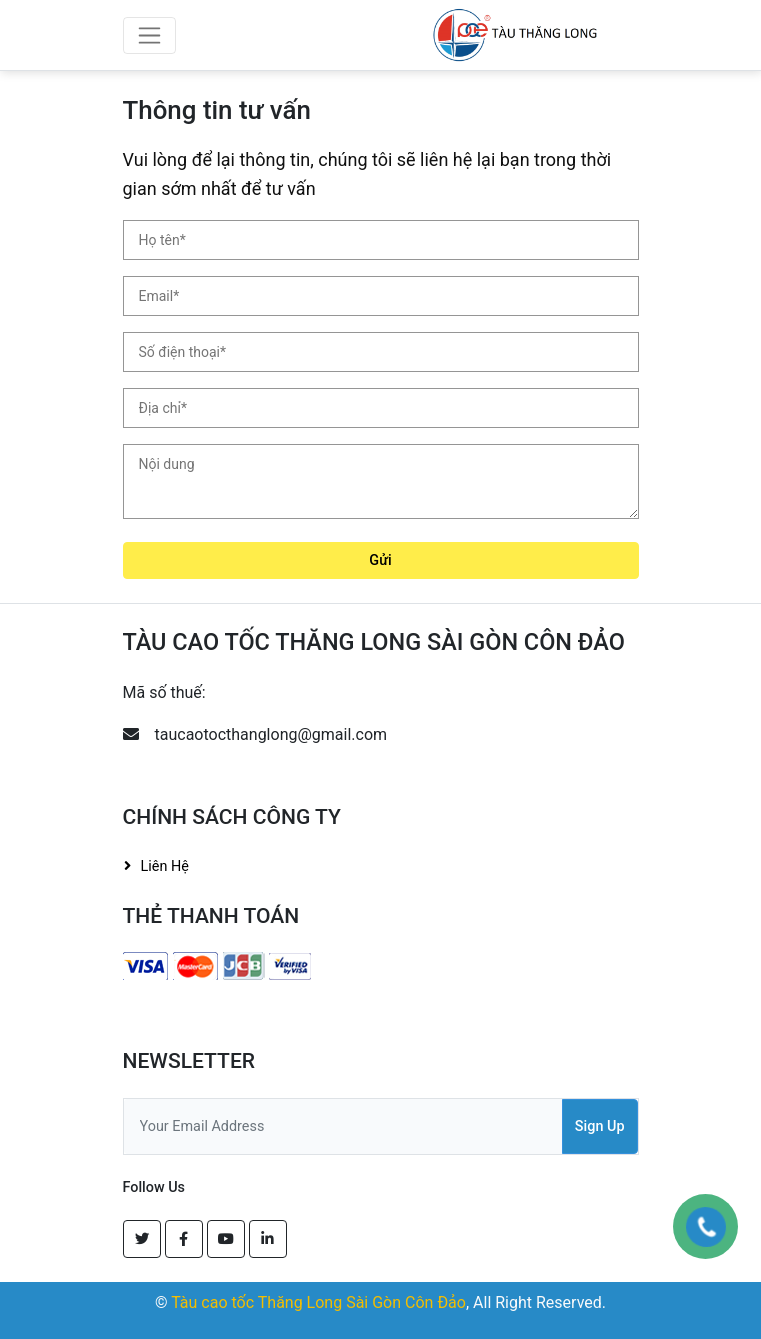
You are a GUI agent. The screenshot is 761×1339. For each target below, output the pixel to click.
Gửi (380, 560)
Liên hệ (165, 866)
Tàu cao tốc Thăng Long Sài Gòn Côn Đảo (318, 1302)
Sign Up (600, 1126)
